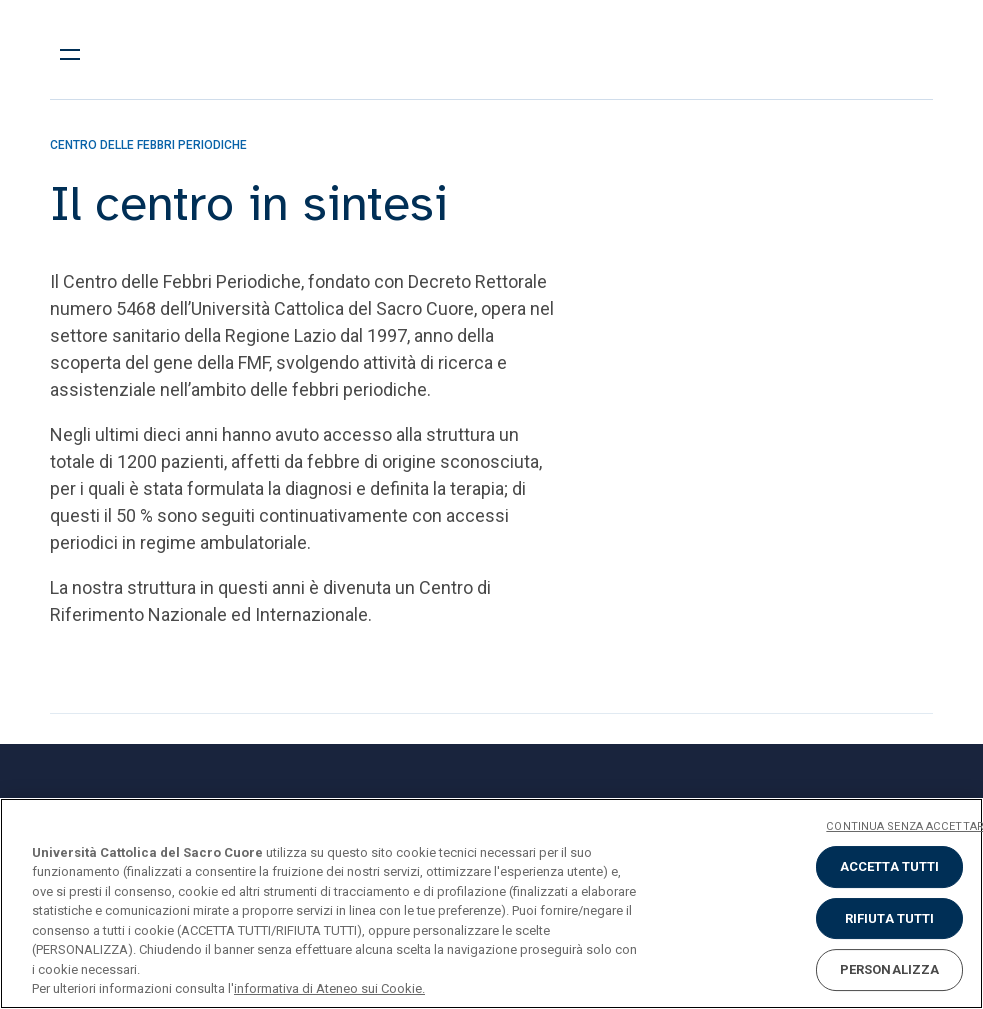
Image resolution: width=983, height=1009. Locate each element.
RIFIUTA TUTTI (890, 918)
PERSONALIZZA (890, 969)
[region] (491, 903)
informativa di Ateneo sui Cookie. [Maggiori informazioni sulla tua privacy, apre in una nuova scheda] (329, 988)
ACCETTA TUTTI (890, 866)
